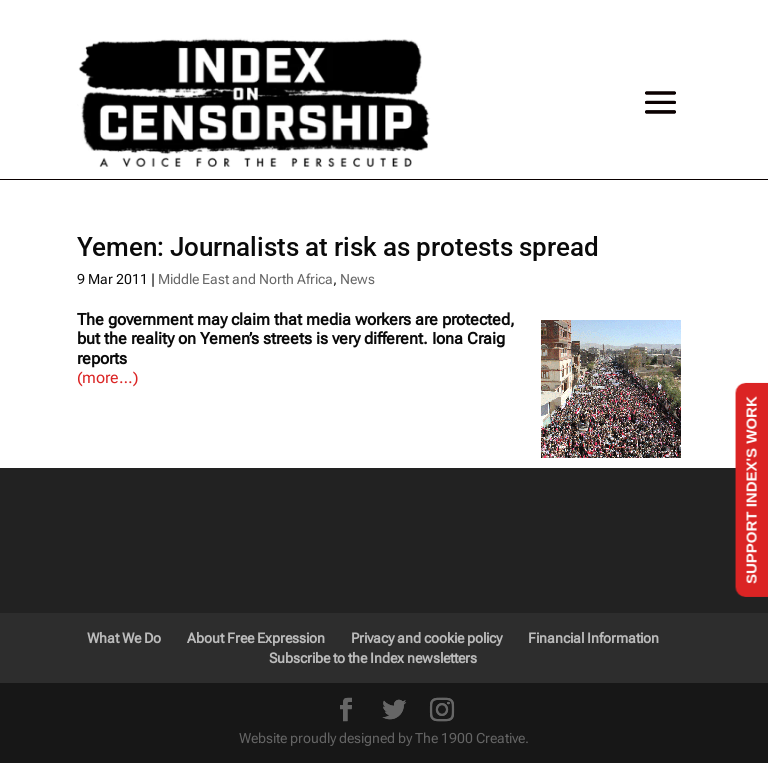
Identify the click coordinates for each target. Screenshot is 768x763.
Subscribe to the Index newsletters (373, 658)
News (357, 279)
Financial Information (593, 638)
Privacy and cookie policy (426, 638)
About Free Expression (256, 638)
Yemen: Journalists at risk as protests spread (338, 247)
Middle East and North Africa (245, 279)
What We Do (124, 638)
